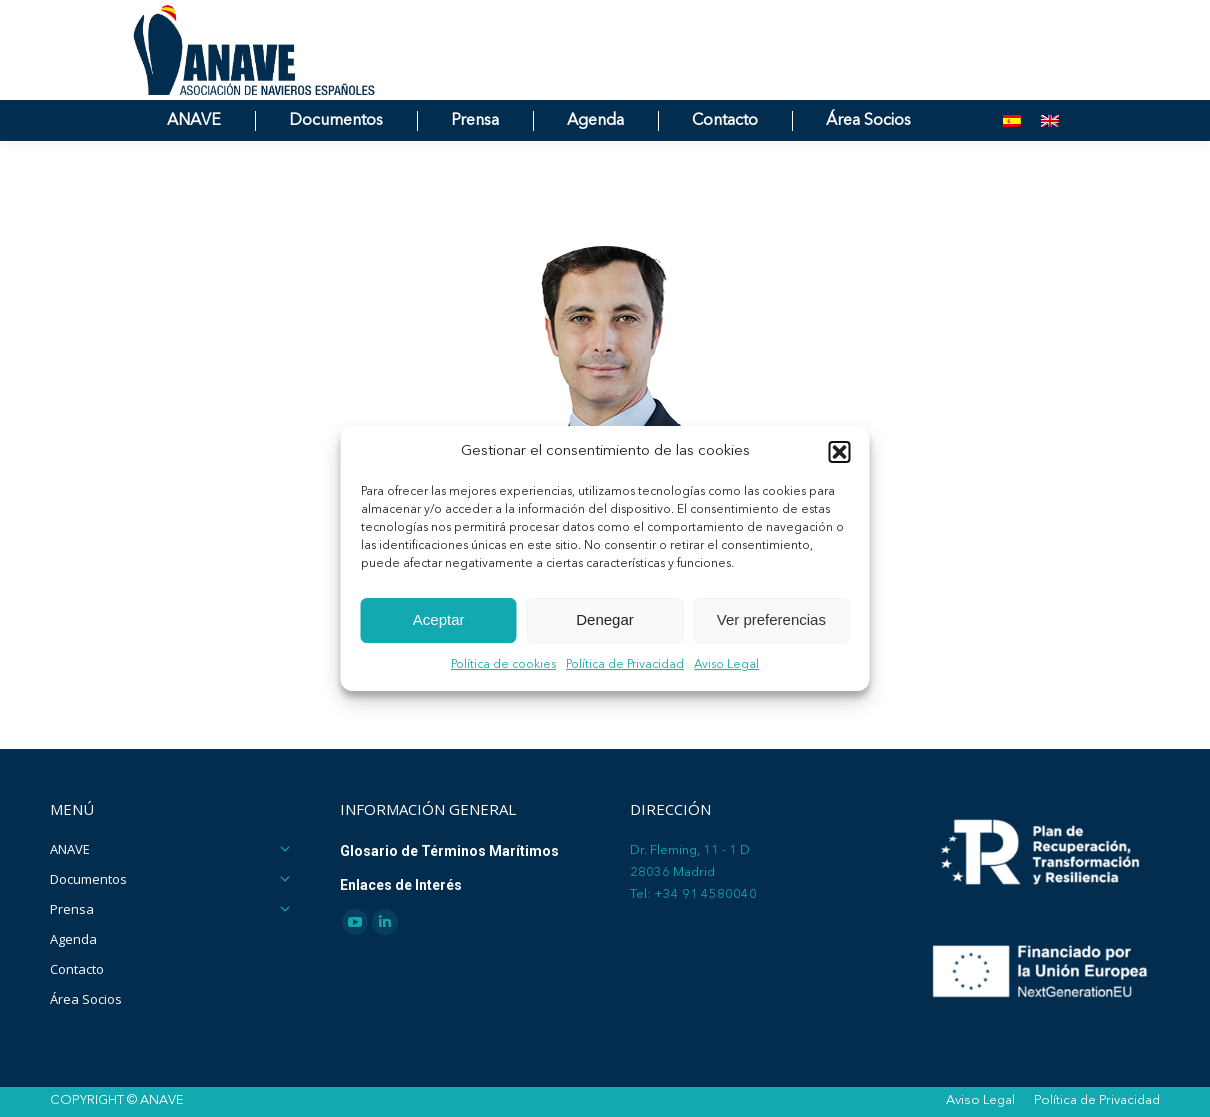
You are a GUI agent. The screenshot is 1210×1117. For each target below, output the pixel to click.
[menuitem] (1012, 156)
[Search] (945, 18)
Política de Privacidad (625, 665)
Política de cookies (503, 665)
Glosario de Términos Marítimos (449, 851)
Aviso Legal (726, 665)
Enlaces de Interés (401, 885)
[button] (840, 452)
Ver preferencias (771, 620)
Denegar (605, 620)
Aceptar (439, 620)
